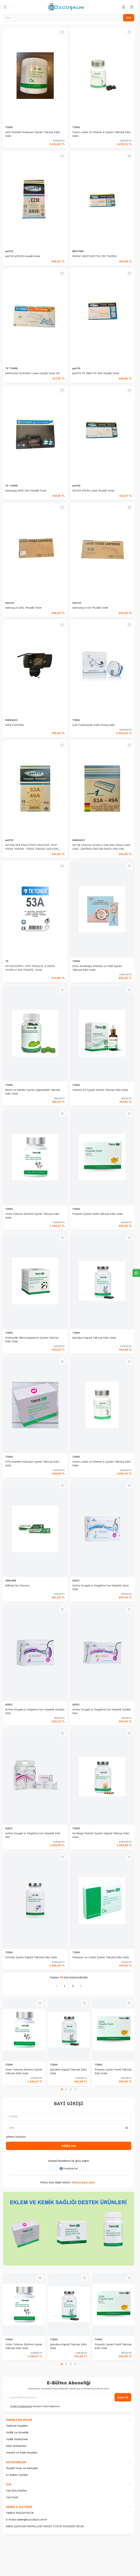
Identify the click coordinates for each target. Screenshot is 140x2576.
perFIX (9, 251)
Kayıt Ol (123, 2397)
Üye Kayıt (12, 2497)
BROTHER (78, 251)
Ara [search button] (128, 17)
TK (7, 961)
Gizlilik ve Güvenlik (17, 2432)
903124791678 (24, 2513)
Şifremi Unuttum (16, 2136)
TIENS (9, 127)
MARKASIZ (11, 720)
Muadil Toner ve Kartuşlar (22, 2468)
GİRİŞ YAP (68, 2146)
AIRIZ (76, 1580)
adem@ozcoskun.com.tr (32, 2519)
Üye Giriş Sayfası (16, 2490)
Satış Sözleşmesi (16, 2446)
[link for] (68, 2229)
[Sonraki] (80, 1985)
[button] (62, 2089)
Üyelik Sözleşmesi (17, 2439)
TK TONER (11, 368)
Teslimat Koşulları (17, 2425)
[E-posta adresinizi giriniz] (68, 2397)
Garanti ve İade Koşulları (21, 2452)
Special (10, 602)
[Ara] (68, 17)
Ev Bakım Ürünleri (17, 2475)
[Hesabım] (123, 6)
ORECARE (11, 1580)
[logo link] (65, 7)
